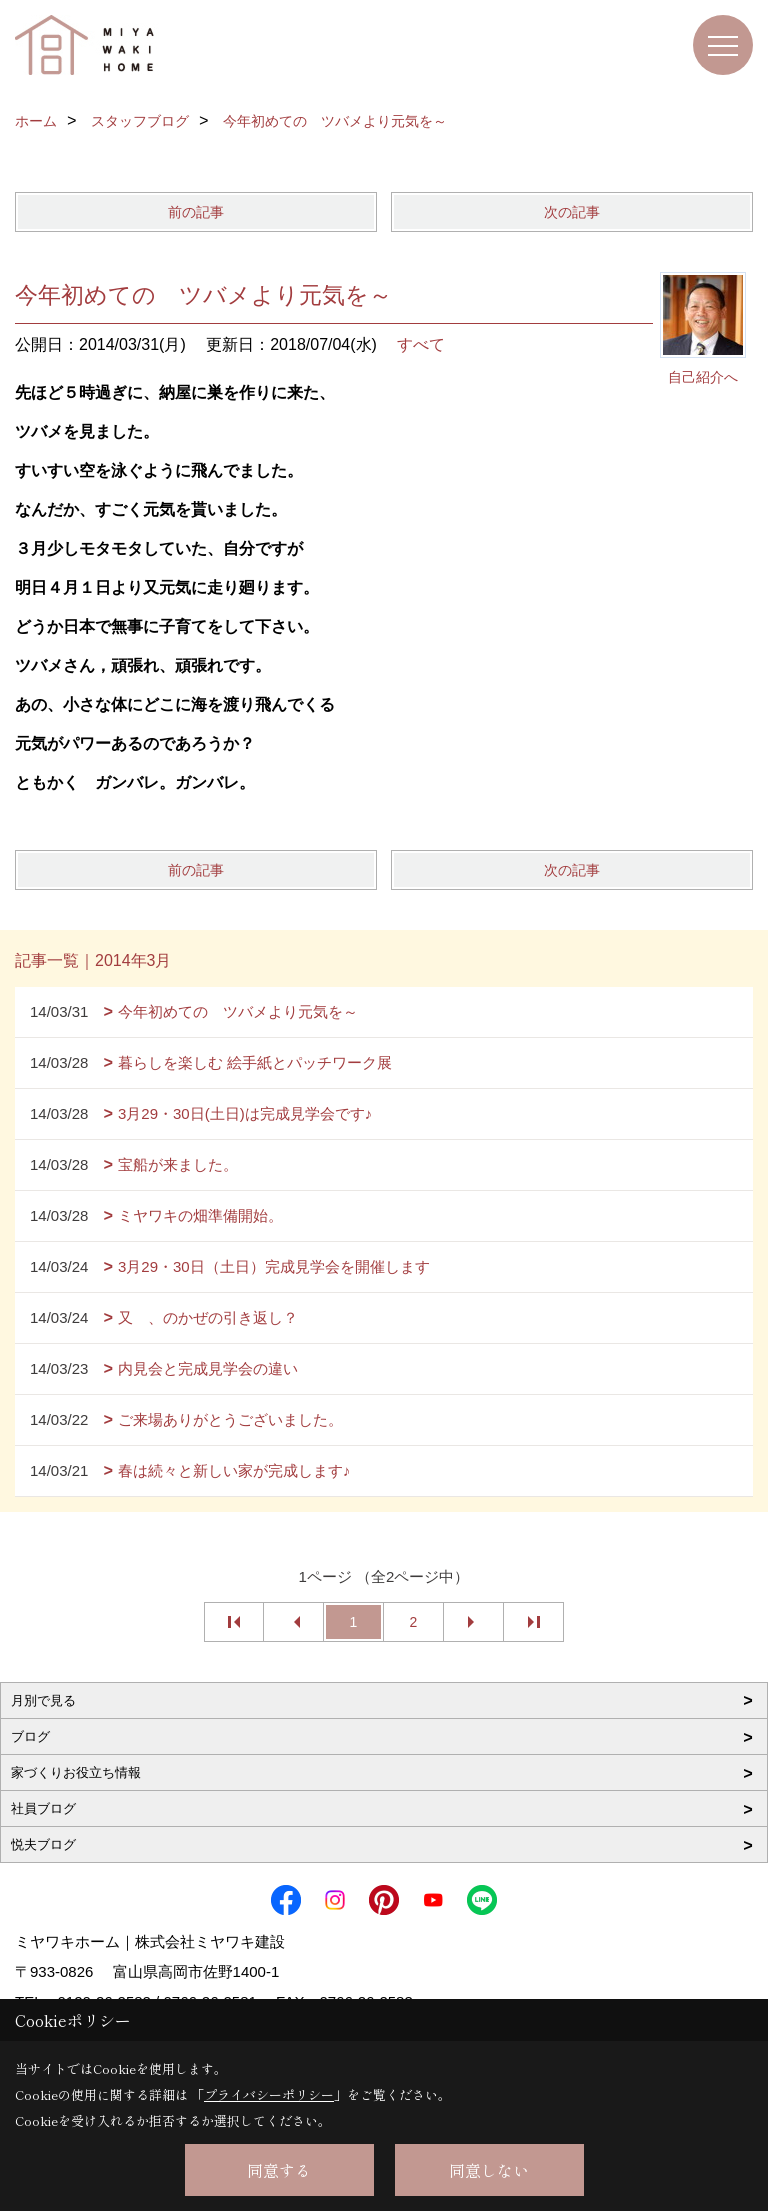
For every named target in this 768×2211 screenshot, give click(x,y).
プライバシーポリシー (269, 2094)
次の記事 (572, 212)
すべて (421, 344)
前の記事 (196, 212)
